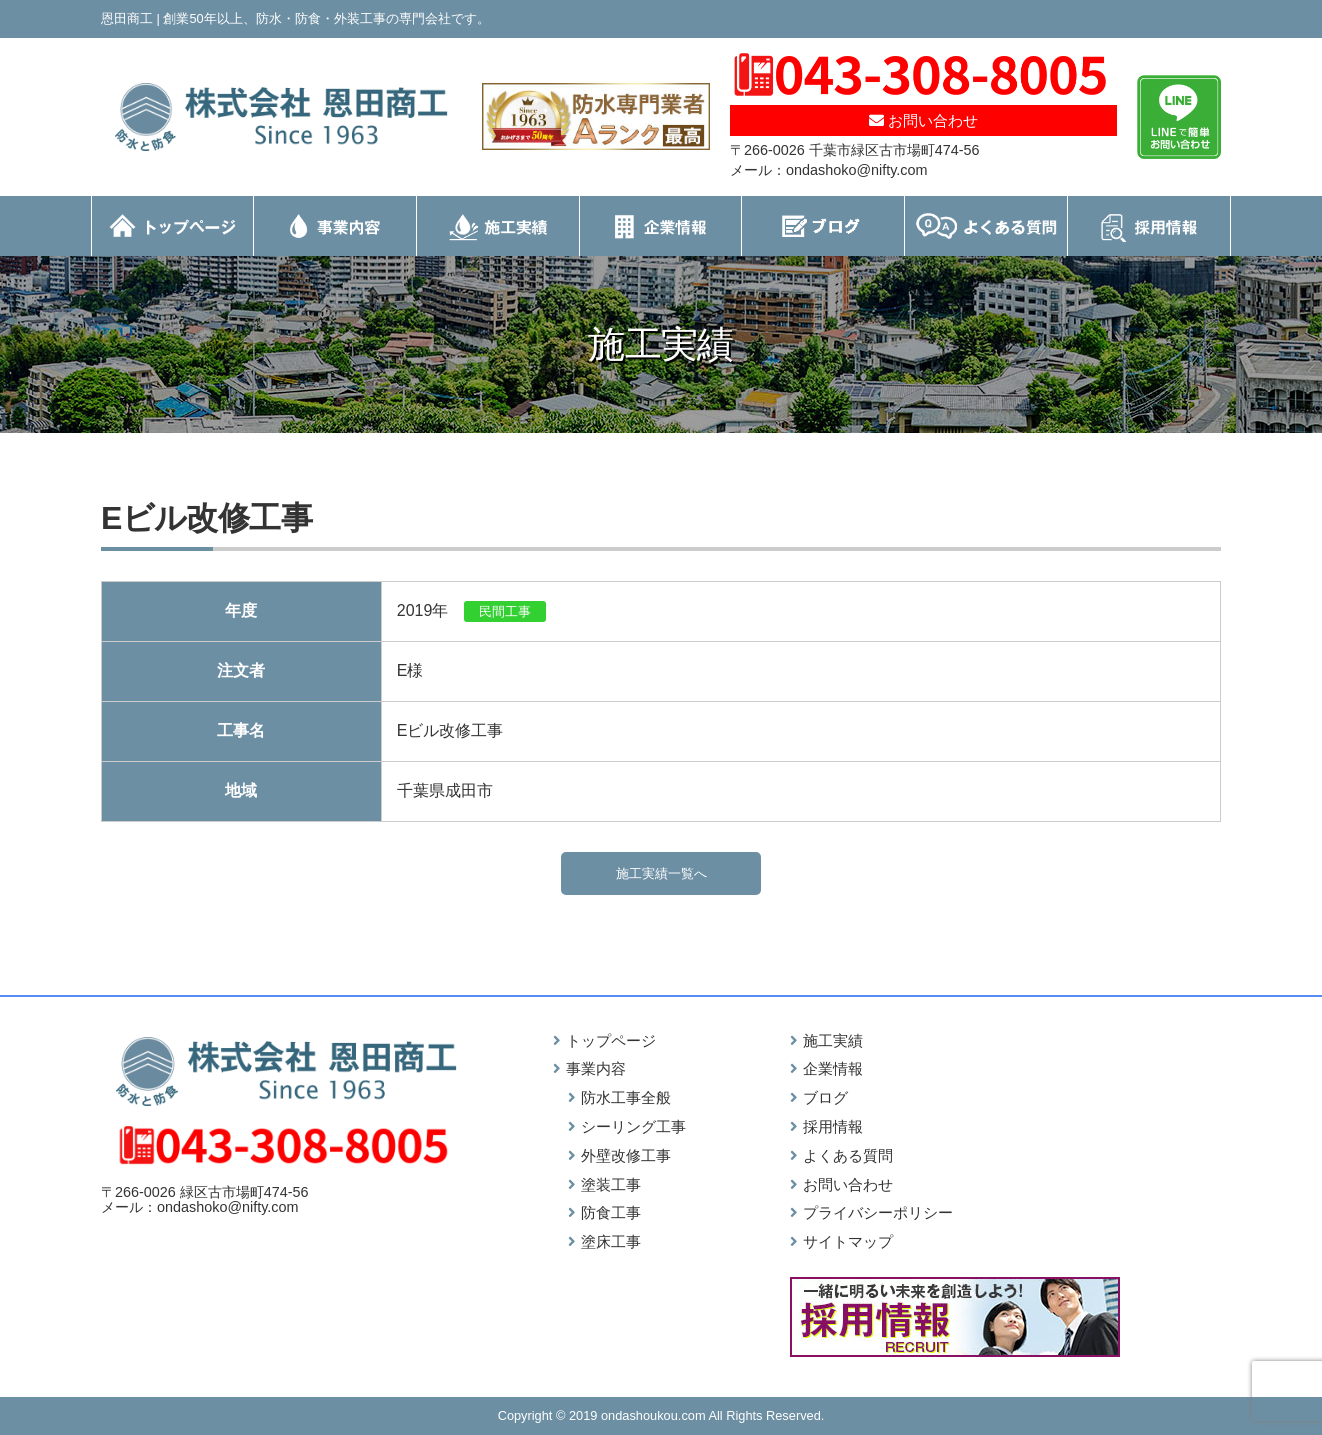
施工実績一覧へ (661, 873)
